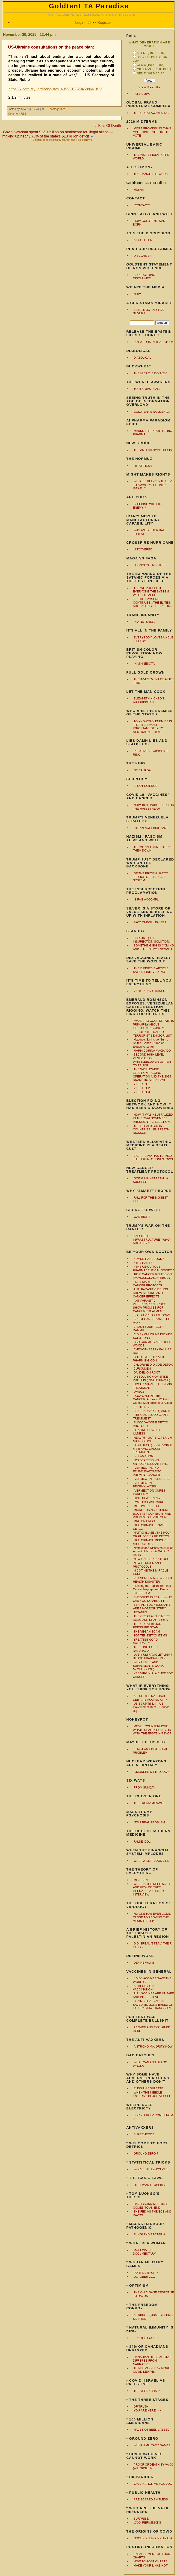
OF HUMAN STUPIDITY (150, 2185)
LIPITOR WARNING (147, 1498)
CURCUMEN (142, 1368)
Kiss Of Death (109, 126)
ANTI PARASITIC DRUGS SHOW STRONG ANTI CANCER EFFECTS (150, 1293)
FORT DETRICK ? (146, 2272)
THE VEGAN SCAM (147, 1631)
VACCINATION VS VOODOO (153, 2483)
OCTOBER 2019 (145, 2276)
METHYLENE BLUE (147, 1506)
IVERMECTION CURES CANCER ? (149, 1492)
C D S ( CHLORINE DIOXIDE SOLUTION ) (152, 1336)
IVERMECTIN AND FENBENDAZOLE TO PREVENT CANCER (147, 1471)
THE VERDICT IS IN (147, 2391)
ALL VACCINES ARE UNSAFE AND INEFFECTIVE (153, 1995)
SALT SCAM (142, 1593)
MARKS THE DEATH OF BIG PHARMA (152, 432)
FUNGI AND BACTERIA (149, 2234)
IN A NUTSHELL (144, 621)
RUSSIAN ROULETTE (148, 2088)
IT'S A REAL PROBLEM (149, 1822)
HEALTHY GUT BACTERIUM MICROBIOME (152, 1439)
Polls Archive (142, 93)
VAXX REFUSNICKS (147, 2522)
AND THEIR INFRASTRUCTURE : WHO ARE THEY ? (151, 1239)
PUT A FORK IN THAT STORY (154, 342)
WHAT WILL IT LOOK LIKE (151, 1860)
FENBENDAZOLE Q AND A (152, 1411)
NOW (137, 294)
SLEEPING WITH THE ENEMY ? (148, 505)
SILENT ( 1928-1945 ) (151, 53)
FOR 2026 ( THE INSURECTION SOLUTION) (151, 939)
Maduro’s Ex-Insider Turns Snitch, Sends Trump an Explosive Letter (150, 1043)
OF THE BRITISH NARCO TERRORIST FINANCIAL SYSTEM (150, 877)
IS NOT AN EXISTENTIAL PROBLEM (150, 1750)
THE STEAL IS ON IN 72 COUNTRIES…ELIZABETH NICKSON (151, 1129)
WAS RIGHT (142, 1216)
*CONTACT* (142, 205)
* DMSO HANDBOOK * (149, 1259)
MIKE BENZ (142, 1880)
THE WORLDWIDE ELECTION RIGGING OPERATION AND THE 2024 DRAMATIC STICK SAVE (152, 1075)
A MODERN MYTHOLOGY (151, 1771)
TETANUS (140, 1612)
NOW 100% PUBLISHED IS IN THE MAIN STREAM (153, 806)
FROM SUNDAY (144, 1787)
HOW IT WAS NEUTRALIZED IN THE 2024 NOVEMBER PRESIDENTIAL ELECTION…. (153, 1118)
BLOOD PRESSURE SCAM (152, 1315)
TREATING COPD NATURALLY (145, 1641)
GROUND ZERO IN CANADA (153, 2538)
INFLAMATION (143, 1456)
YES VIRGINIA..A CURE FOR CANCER (153, 1675)
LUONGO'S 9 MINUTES (149, 565)
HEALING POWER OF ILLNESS (148, 1431)
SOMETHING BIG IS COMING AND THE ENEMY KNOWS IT (153, 947)
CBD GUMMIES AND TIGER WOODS (152, 1343)
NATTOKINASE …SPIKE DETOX (150, 1526)
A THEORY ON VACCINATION (143, 1987)
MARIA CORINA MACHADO (152, 1050)
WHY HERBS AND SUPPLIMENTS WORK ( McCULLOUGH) (149, 1665)
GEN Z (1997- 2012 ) (150, 73)
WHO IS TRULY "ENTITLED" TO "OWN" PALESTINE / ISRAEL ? (152, 484)
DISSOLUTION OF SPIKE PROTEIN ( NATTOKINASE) (151, 1378)
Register (104, 22)
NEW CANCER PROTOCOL (152, 1559)
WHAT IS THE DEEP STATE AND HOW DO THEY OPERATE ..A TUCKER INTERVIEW (152, 1889)
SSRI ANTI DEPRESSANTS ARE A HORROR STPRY (152, 1606)
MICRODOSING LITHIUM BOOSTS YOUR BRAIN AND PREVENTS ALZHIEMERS (152, 1513)
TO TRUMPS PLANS (147, 389)
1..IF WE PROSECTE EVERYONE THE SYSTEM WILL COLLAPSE (151, 591)
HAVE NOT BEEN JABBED (152, 2429)
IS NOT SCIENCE (145, 785)
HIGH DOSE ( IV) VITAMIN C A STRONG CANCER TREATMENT (152, 1448)
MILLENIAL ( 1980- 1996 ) (154, 69)
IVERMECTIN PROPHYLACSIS (144, 1484)
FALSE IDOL (142, 1841)
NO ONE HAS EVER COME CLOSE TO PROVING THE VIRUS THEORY (152, 1917)
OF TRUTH (141, 2406)
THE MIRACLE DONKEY (150, 373)
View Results (149, 87)
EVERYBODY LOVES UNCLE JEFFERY (153, 639)
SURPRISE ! (142, 2518)
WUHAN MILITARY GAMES (152, 2445)
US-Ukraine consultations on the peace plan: (51, 47)
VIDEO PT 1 (142, 1084)
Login (79, 22)
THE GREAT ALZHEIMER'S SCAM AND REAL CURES (151, 1618)
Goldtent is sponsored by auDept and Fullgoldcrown (62, 139)
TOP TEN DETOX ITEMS (150, 1635)
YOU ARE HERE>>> (147, 2410)
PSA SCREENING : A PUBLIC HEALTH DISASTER (153, 1579)
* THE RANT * (143, 1262)
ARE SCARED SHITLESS (151, 2499)
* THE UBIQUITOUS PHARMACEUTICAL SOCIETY (153, 1268)
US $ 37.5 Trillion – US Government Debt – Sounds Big (151, 1707)
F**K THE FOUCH (146, 2338)
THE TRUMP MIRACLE (149, 1803)
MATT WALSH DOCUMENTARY (144, 2251)
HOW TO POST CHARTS (150, 2561)
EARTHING (141, 1407)
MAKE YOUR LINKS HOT (151, 2565)
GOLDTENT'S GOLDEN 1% (152, 411)
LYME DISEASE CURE (149, 1502)
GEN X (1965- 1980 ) (150, 65)
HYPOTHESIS (143, 465)
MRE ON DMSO (144, 1521)
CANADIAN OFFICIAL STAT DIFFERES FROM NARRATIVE (152, 2360)
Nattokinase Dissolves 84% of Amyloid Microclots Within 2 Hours (153, 1551)
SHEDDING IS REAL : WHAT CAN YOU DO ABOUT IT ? (152, 1599)
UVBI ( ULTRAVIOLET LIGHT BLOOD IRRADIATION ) (152, 1656)
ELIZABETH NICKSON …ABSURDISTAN (150, 700)
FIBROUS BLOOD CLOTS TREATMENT (150, 1416)
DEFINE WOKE (144, 1962)
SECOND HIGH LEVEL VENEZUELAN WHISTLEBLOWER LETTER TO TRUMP (152, 1060)
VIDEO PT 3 (142, 1092)
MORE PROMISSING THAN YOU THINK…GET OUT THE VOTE (152, 132)
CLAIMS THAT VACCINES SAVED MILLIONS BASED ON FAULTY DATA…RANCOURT (153, 2004)
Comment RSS (17, 113)
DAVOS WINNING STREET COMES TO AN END (151, 2205)
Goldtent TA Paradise (89, 6)
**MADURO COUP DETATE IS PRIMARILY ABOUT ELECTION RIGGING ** (153, 1024)
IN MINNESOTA (144, 663)
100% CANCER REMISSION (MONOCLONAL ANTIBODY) (152, 1276)
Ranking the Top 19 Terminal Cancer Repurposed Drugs (152, 1587)
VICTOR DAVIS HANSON (151, 991)
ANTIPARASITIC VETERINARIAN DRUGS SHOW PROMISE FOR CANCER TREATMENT (149, 1306)
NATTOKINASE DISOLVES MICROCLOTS (151, 1541)
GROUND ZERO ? (146, 2153)
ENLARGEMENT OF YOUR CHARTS (151, 2555)
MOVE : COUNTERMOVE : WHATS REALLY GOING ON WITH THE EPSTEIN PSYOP (152, 1729)
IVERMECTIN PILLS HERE (152, 1478)
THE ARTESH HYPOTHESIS (153, 450)
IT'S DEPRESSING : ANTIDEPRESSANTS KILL (150, 1462)
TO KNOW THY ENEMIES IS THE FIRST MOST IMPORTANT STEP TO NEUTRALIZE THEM (152, 727)
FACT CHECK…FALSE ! (150, 922)
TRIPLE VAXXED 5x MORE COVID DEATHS (151, 2369)
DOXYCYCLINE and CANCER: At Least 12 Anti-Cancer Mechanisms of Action (152, 1399)
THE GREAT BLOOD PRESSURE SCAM (147, 1625)
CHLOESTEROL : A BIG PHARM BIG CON (149, 1358)
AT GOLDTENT (144, 240)
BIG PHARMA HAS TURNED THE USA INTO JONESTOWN (153, 1157)
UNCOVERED (143, 549)
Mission (139, 189)
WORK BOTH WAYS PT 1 (151, 2169)
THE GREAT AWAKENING (151, 113)
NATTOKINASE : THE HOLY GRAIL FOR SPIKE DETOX (152, 1534)
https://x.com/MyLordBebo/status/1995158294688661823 (55, 89)
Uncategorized (56, 109)
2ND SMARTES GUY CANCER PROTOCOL (148, 1283)
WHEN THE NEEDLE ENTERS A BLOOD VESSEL (152, 2094)
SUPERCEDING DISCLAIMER (144, 276)
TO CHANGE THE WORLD (152, 174)
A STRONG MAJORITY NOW (153, 2046)
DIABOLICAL (142, 357)
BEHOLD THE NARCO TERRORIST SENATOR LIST (152, 1033)
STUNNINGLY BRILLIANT (151, 828)
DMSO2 (139, 1391)
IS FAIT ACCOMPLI (146, 899)
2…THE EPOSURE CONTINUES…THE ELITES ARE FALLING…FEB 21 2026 (152, 602)
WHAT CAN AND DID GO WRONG (150, 2063)
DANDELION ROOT (147, 1372)
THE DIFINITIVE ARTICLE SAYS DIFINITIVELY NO (150, 970)
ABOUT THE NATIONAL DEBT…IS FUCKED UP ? (150, 1697)
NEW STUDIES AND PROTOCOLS (147, 1564)
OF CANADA (142, 770)
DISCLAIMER (143, 255)
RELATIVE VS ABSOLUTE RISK (151, 752)
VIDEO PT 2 (142, 1088)
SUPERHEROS (144, 2134)
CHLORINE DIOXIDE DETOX (153, 1364)
